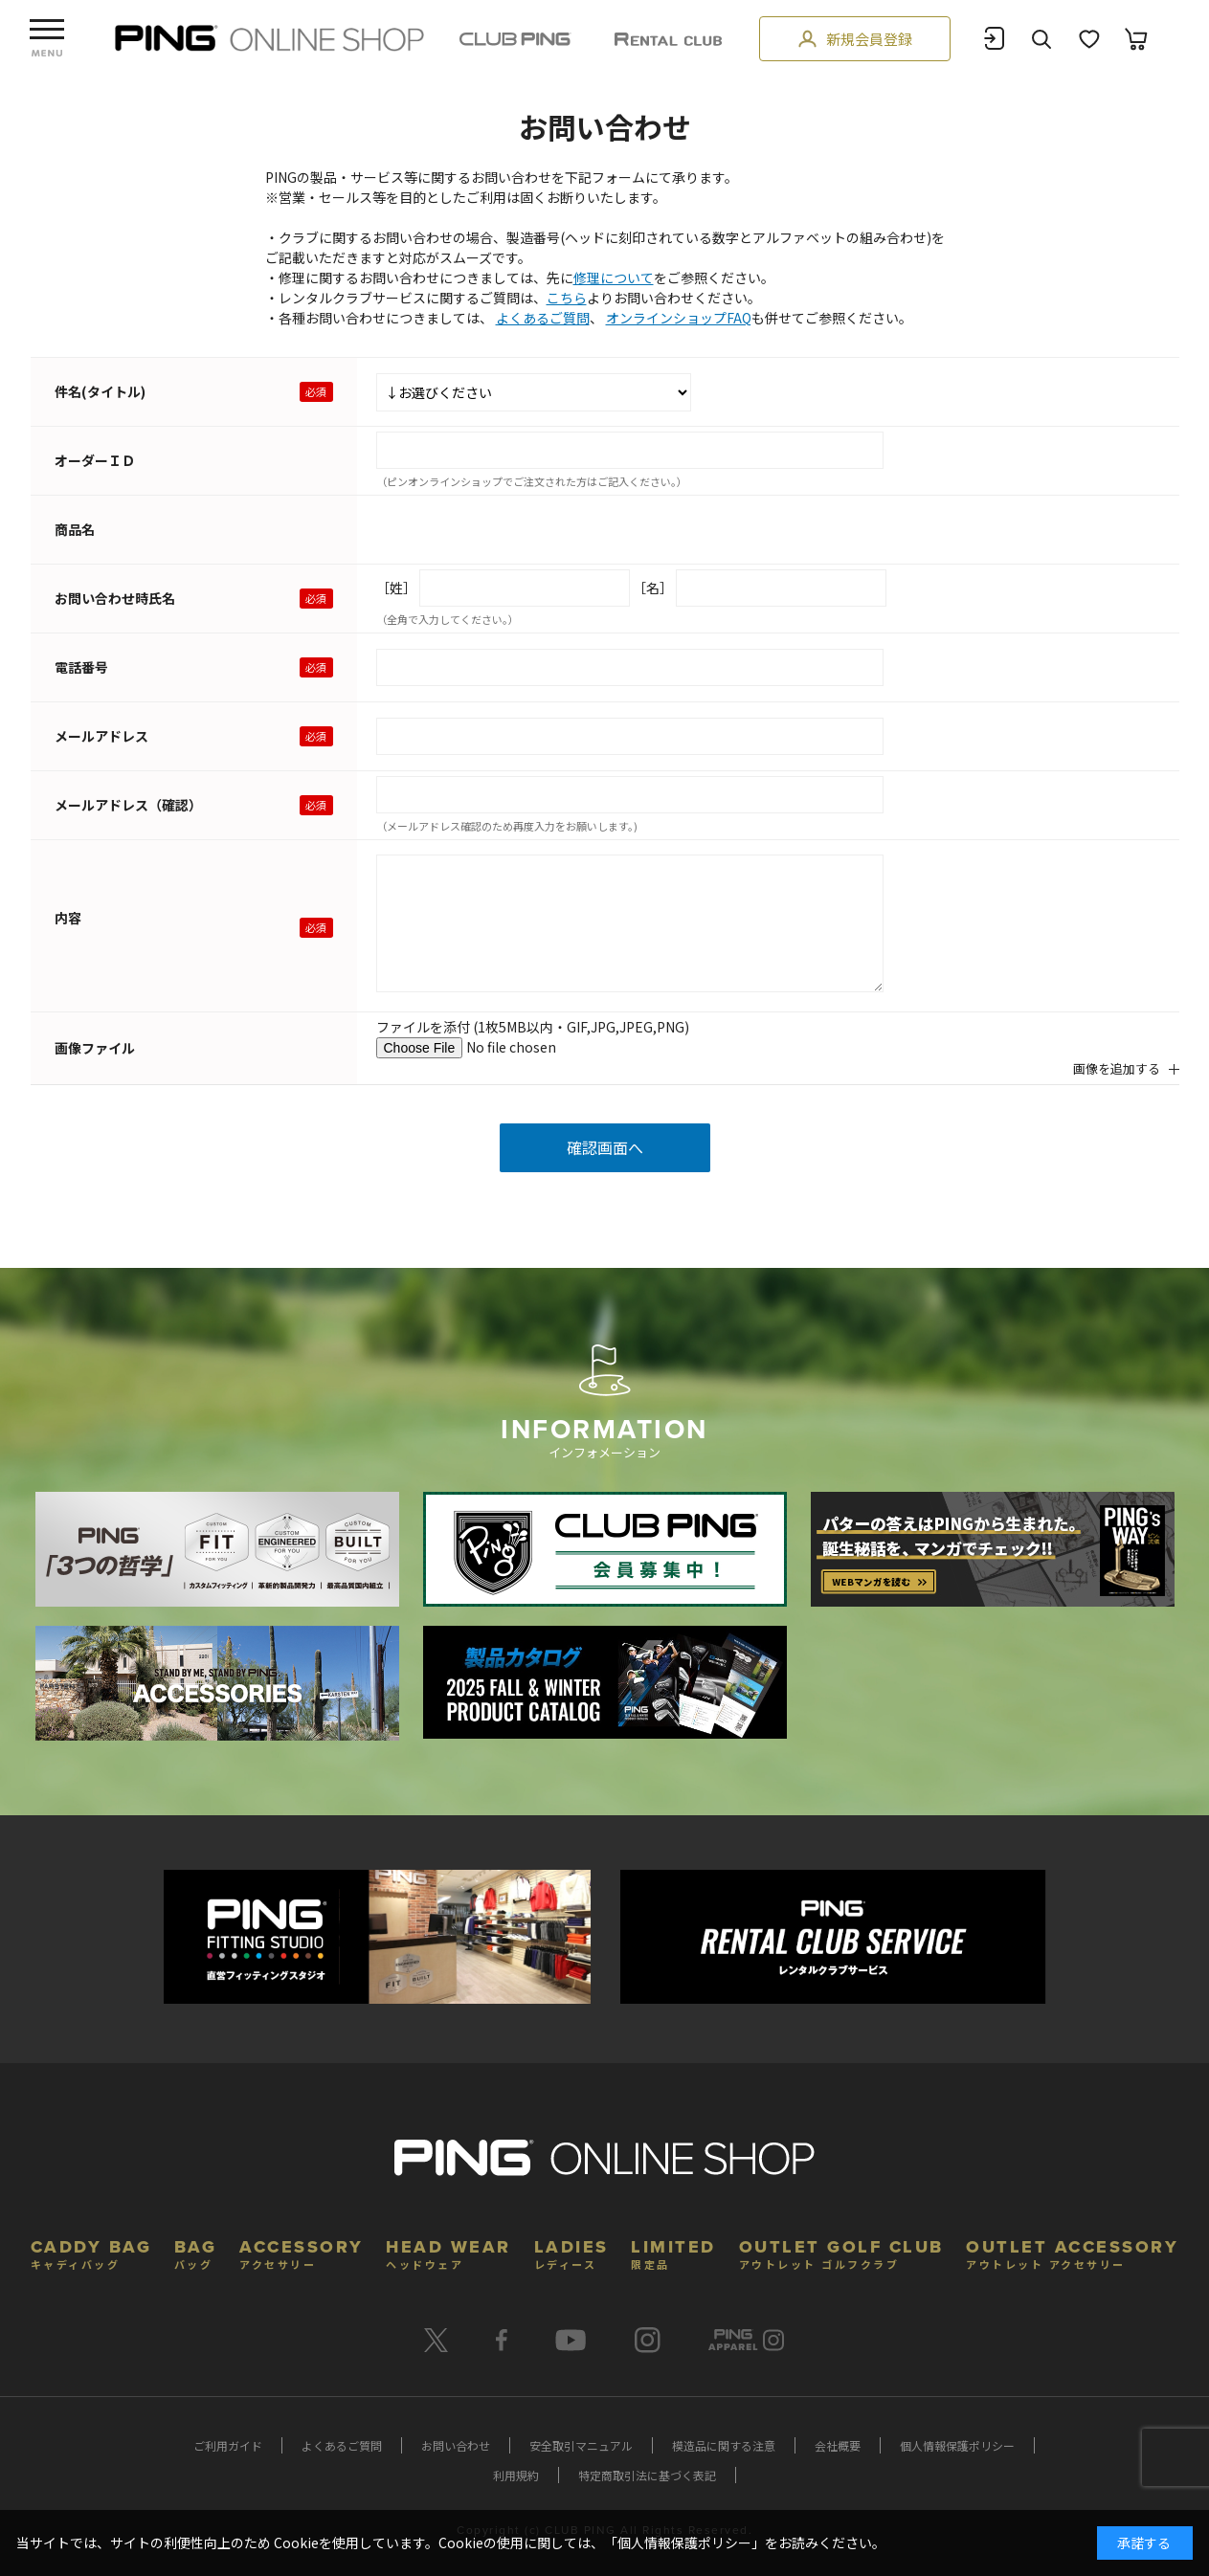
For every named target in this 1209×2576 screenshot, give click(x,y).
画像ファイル (95, 1047)
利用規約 (516, 2475)
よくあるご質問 (543, 317)
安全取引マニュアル (581, 2445)
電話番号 (81, 667)
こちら (567, 297)
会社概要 (838, 2445)
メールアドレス (101, 735)
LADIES (571, 2252)
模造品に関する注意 (723, 2445)
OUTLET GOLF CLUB (841, 2252)
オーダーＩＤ (95, 460)
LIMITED (673, 2252)
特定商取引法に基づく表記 (647, 2475)
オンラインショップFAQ (678, 317)
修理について (613, 277)
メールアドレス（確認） (128, 804)
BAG (195, 2252)
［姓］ (396, 587)
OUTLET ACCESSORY (1072, 2252)
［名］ (653, 587)
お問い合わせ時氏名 (115, 598)
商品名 (75, 529)
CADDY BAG (91, 2252)
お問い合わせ (455, 2445)
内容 (68, 917)
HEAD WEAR (448, 2252)
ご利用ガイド (227, 2445)
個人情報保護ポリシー (957, 2445)
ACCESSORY (301, 2252)
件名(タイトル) (100, 391)
